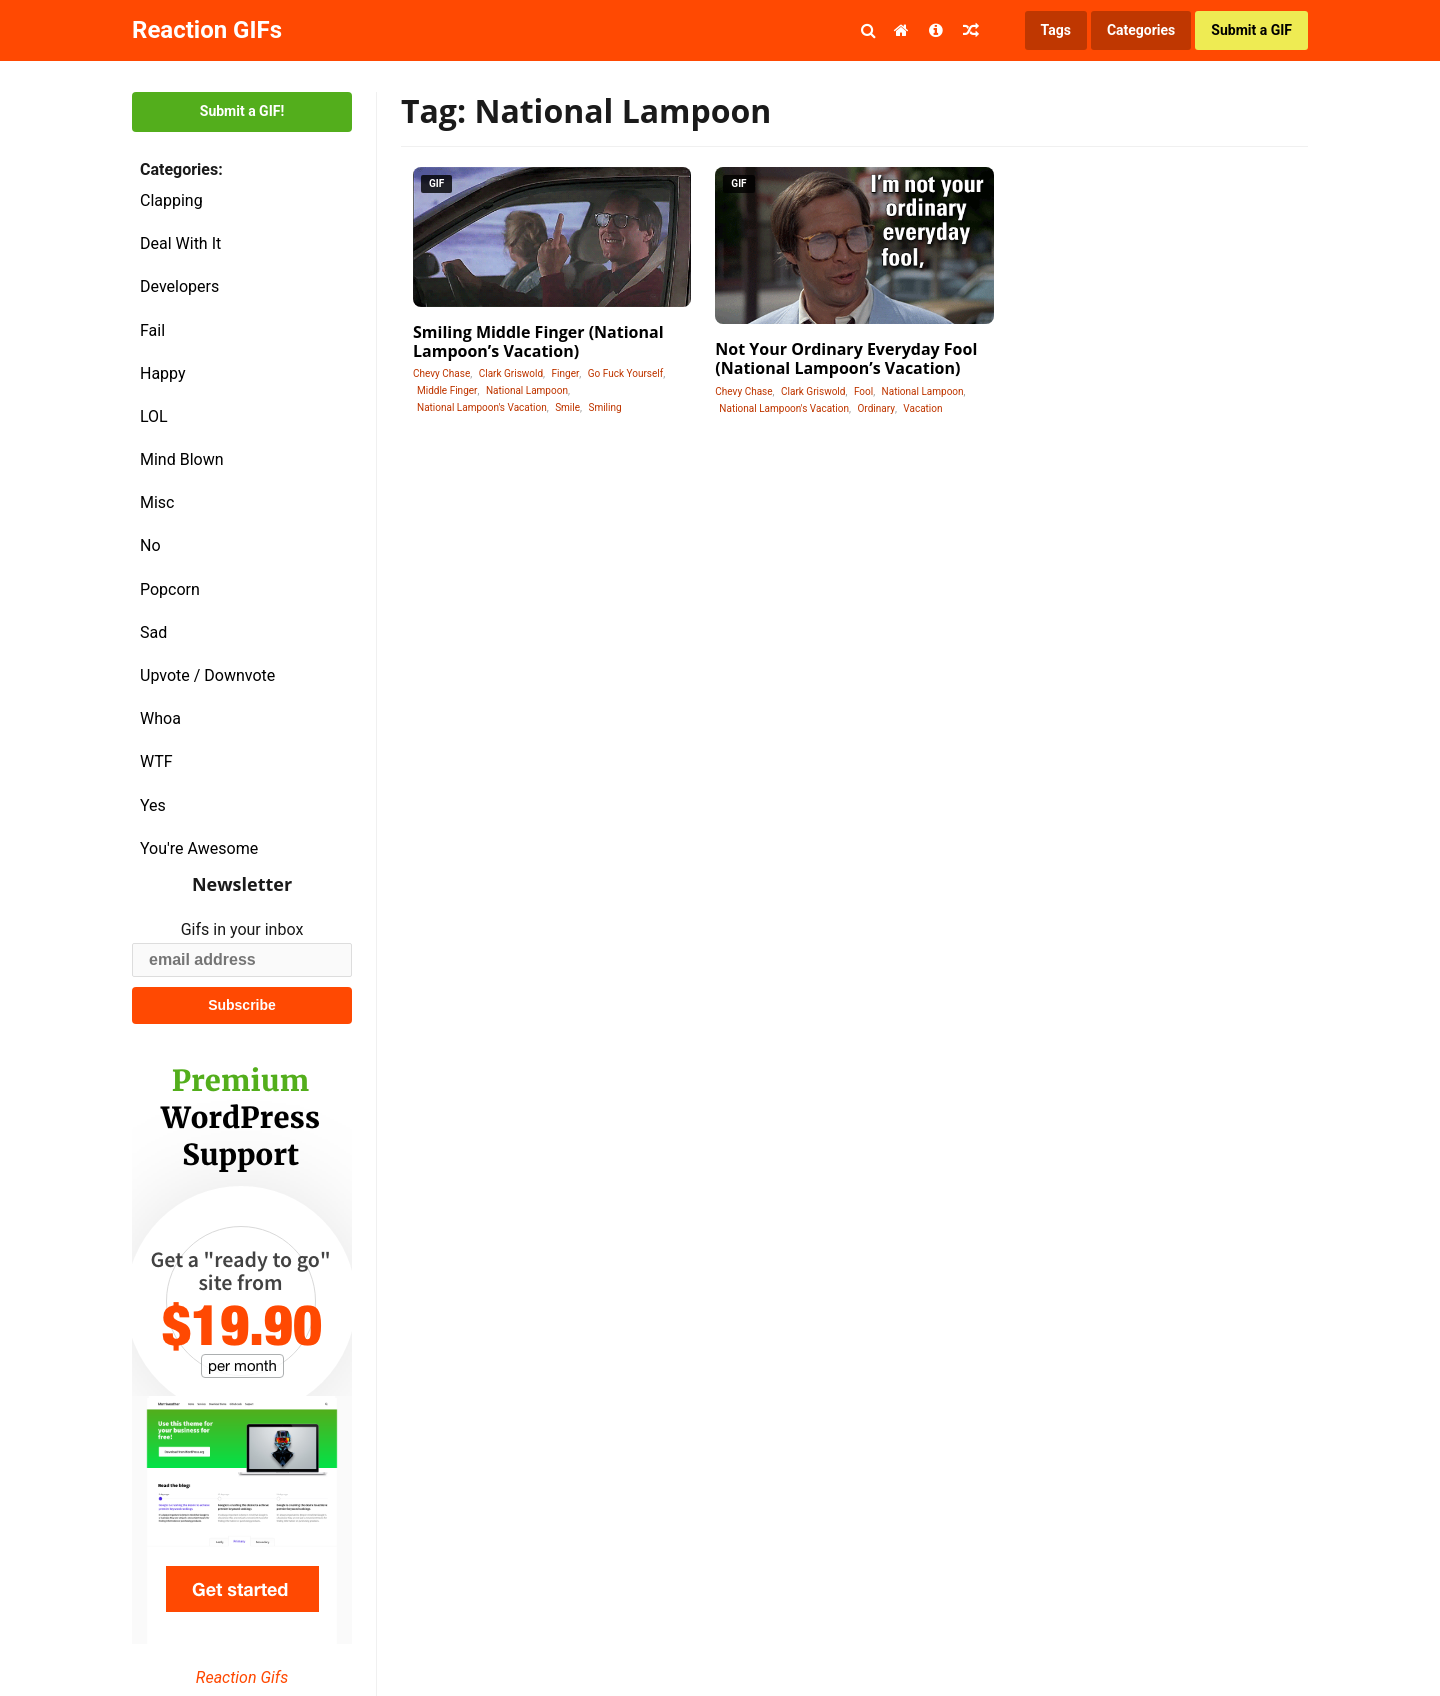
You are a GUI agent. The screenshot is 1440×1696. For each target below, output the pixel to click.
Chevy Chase (441, 373)
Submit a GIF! (242, 111)
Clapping (171, 200)
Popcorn (170, 589)
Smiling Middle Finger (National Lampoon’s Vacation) (538, 341)
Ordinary (875, 408)
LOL (154, 416)
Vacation (922, 408)
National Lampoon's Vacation (482, 407)
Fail (152, 330)
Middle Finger (447, 390)
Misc (157, 502)
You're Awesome (199, 848)
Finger (566, 373)
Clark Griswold (511, 373)
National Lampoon (527, 390)
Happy (163, 373)
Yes (153, 805)
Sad (153, 632)
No (150, 545)
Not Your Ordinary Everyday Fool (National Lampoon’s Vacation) (846, 358)
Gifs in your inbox (242, 929)
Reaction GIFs (207, 30)
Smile (567, 407)
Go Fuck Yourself (625, 373)
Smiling (604, 407)
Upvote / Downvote (207, 675)
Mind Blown (182, 459)
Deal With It (180, 243)
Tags (1056, 30)
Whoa (160, 718)
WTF (156, 761)
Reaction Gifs (242, 1677)
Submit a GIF (1251, 30)
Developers (179, 286)
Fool (863, 391)
